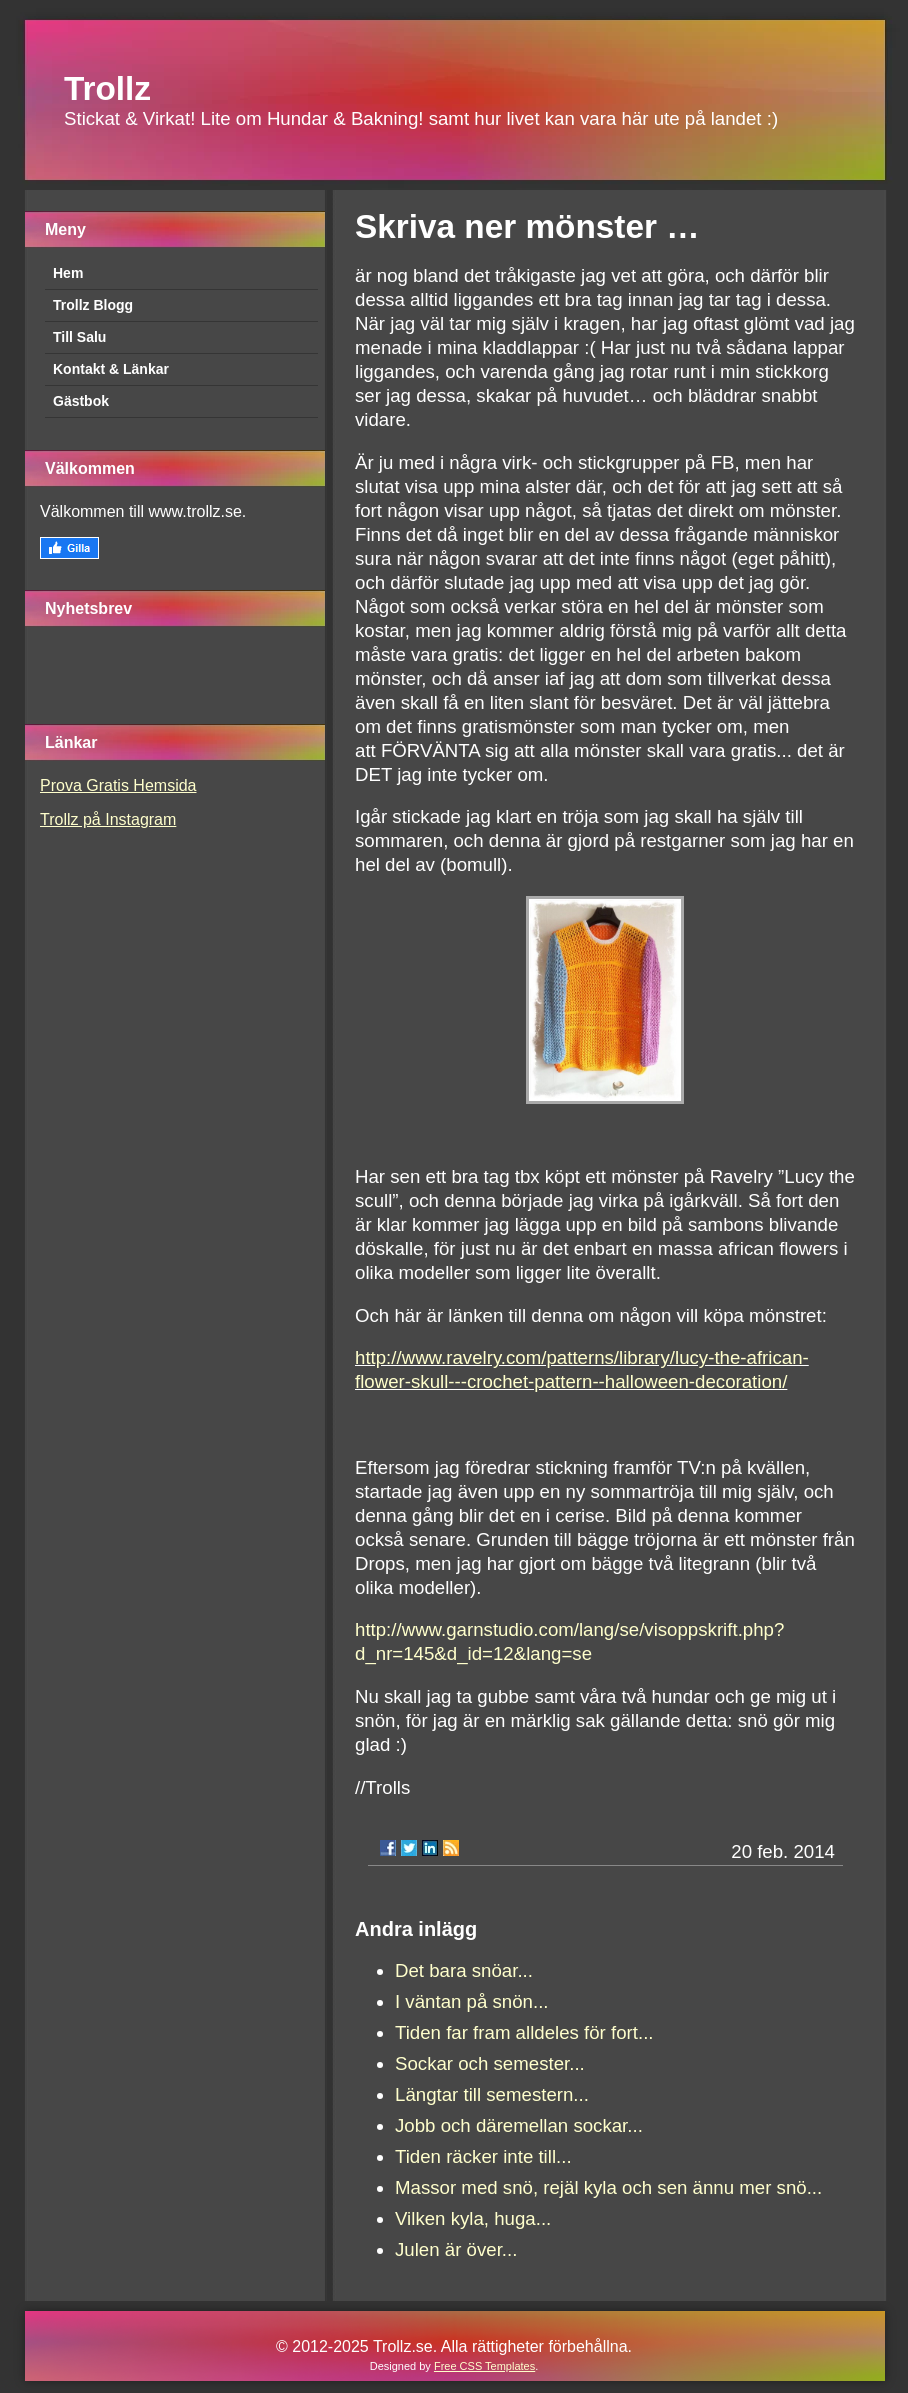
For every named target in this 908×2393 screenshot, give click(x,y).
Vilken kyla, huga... (473, 2218)
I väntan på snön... (472, 2001)
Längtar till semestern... (492, 2094)
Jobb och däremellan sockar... (519, 2125)
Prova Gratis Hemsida (118, 785)
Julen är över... (456, 2249)
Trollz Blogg (93, 305)
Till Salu (79, 337)
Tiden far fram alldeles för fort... (524, 2032)
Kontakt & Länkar (111, 369)
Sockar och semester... (490, 2063)
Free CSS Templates (484, 2366)
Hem (68, 273)
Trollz (107, 88)
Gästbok (81, 401)
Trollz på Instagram (108, 819)
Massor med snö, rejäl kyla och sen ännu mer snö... (608, 2187)
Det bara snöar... (464, 1970)
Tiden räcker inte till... (483, 2156)
